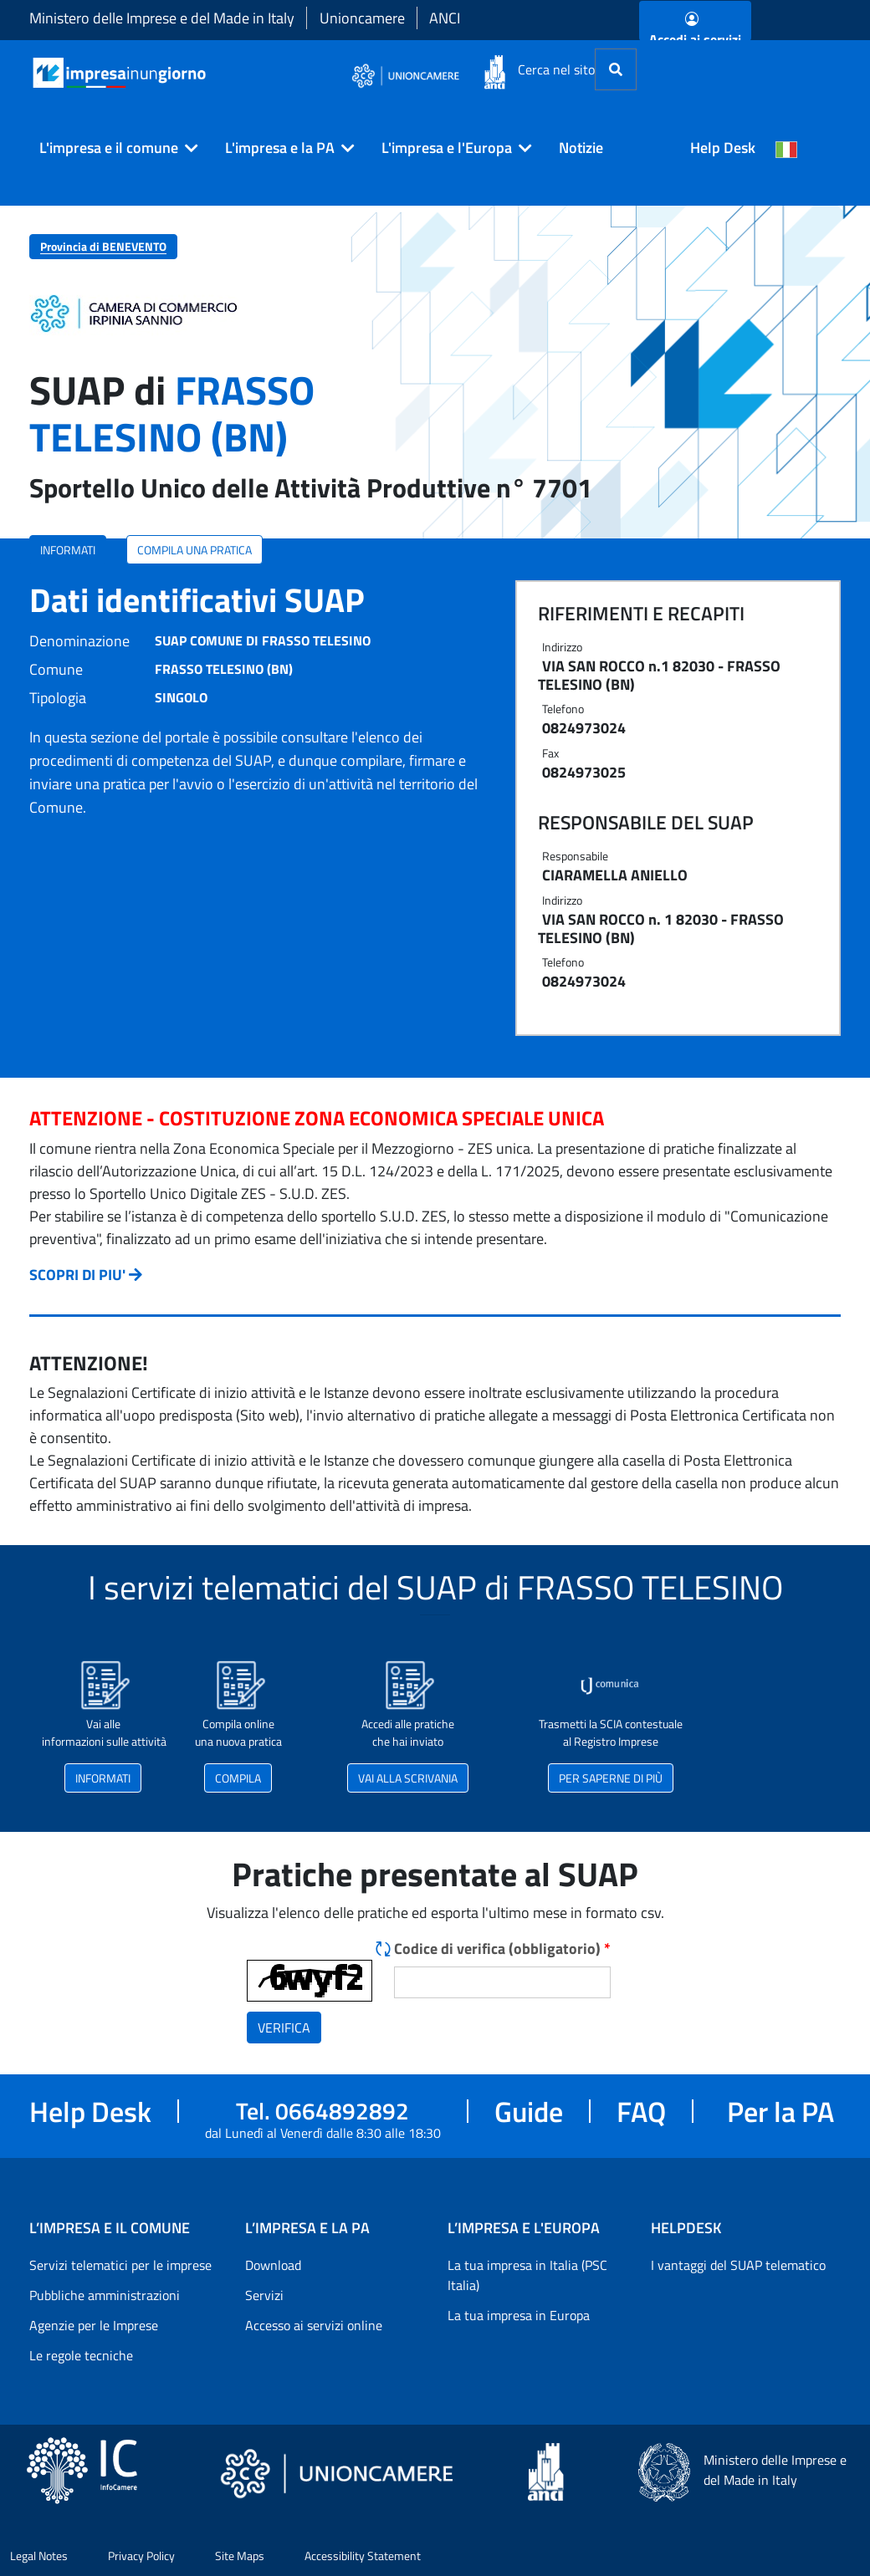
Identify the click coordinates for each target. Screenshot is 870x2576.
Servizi (264, 2295)
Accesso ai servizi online (313, 2325)
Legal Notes (39, 2555)
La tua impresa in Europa (519, 2315)
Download (273, 2265)
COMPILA (238, 1778)
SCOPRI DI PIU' (77, 1274)
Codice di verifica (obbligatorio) (502, 1948)
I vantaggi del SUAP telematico (738, 2265)
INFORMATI (67, 550)
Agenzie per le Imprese (93, 2325)
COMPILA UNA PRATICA (194, 550)
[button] (112, 148)
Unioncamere (362, 18)
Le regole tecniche (81, 2355)
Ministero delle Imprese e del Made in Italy (161, 18)
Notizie (581, 147)
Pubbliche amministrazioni (104, 2295)
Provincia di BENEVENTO (103, 246)
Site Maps (239, 2555)
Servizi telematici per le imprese (120, 2265)
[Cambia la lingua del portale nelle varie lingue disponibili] (786, 148)
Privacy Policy (141, 2555)
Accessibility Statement (362, 2555)
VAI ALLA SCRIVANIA (408, 1778)
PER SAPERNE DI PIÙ (611, 1778)
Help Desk (722, 147)
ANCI (444, 18)
